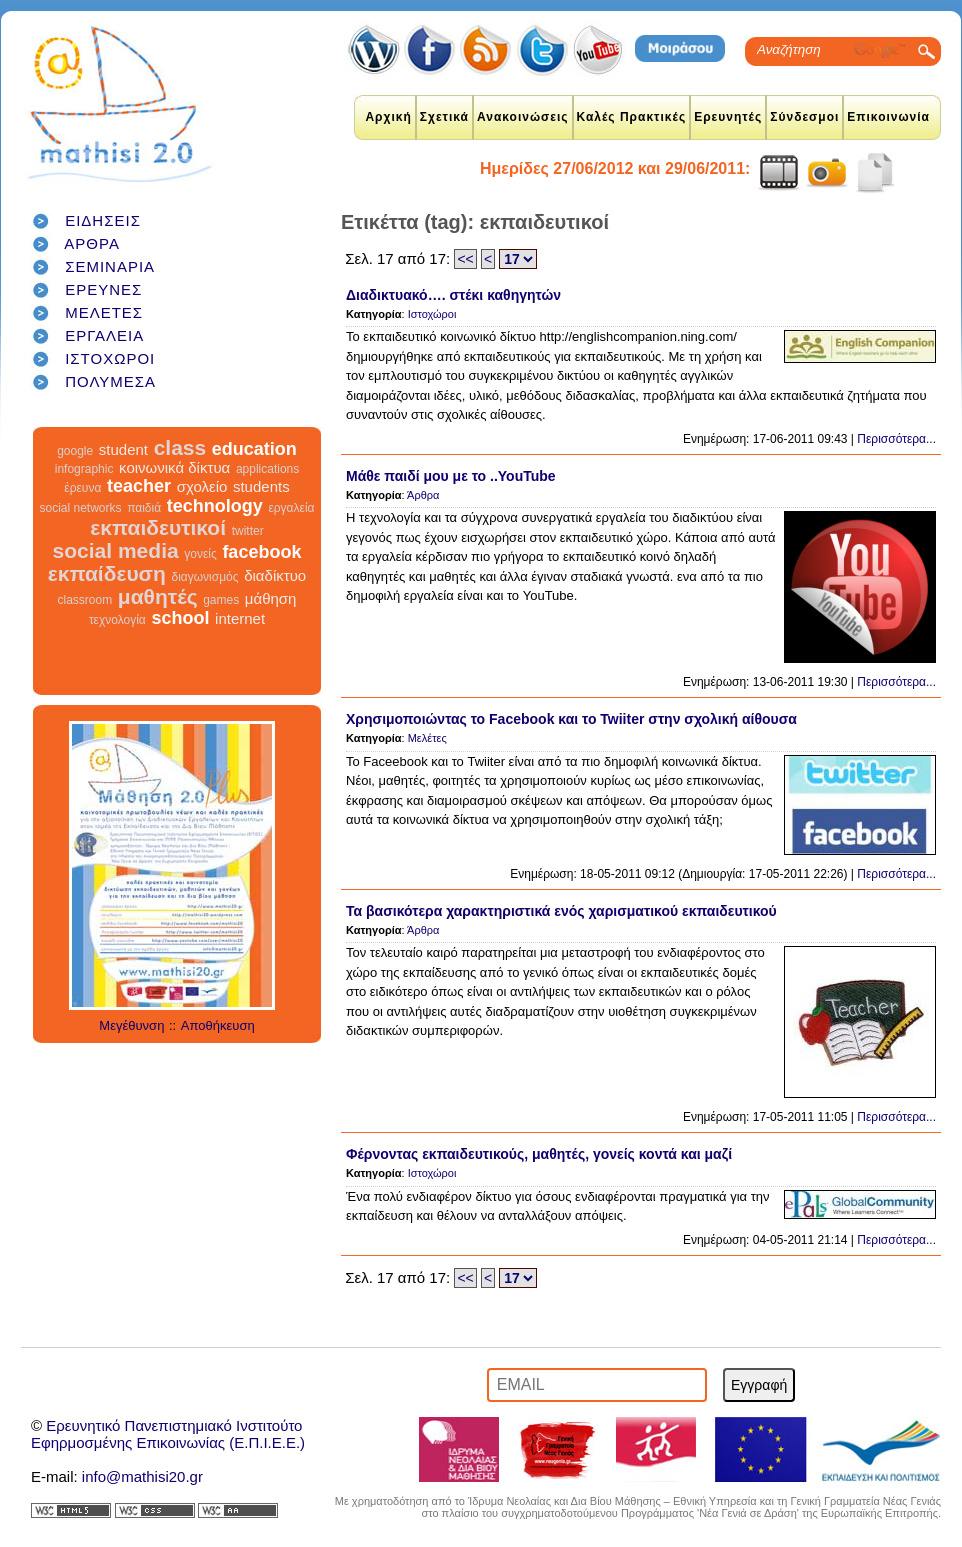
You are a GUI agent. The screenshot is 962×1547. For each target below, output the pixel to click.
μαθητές (158, 596)
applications (267, 469)
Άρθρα (423, 495)
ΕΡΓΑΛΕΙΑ (104, 335)
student (123, 449)
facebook (261, 552)
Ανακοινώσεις (523, 117)
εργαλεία (291, 508)
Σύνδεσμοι (804, 117)
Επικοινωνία (888, 117)
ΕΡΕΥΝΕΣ (103, 289)
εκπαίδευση (107, 573)
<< (465, 259)
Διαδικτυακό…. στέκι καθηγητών (453, 295)
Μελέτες (427, 738)
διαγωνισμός (204, 577)
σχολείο (202, 486)
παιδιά (144, 508)
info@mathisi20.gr (142, 1476)
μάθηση (271, 598)
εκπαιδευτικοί (158, 527)
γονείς (200, 554)
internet (240, 618)
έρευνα (82, 488)
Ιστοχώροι (432, 314)
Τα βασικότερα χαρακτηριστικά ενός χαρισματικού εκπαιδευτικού (561, 911)
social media (116, 550)
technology (215, 506)
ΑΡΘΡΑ (92, 243)
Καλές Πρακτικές (632, 117)
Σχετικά (444, 117)
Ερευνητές (728, 117)
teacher (139, 486)
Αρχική (388, 117)
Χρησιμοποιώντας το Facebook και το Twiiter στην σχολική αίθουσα (571, 719)
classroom (85, 600)
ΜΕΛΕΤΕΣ (104, 312)
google (75, 451)
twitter (248, 531)
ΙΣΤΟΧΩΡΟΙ (110, 358)
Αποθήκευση (218, 1025)
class (180, 447)
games (221, 600)
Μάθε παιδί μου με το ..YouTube (451, 476)
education (254, 449)
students (261, 486)
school (180, 618)
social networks (81, 508)
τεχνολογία (117, 620)
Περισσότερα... (896, 439)
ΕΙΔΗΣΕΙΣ (103, 220)
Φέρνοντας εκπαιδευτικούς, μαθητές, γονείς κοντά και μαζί (539, 1154)
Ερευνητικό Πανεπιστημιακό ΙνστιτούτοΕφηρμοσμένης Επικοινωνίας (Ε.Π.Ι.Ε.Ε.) (168, 1434)
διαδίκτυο (275, 575)
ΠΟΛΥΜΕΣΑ (110, 381)
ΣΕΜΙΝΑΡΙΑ (110, 266)
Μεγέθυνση (131, 1025)
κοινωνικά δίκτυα (174, 467)
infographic (84, 469)
